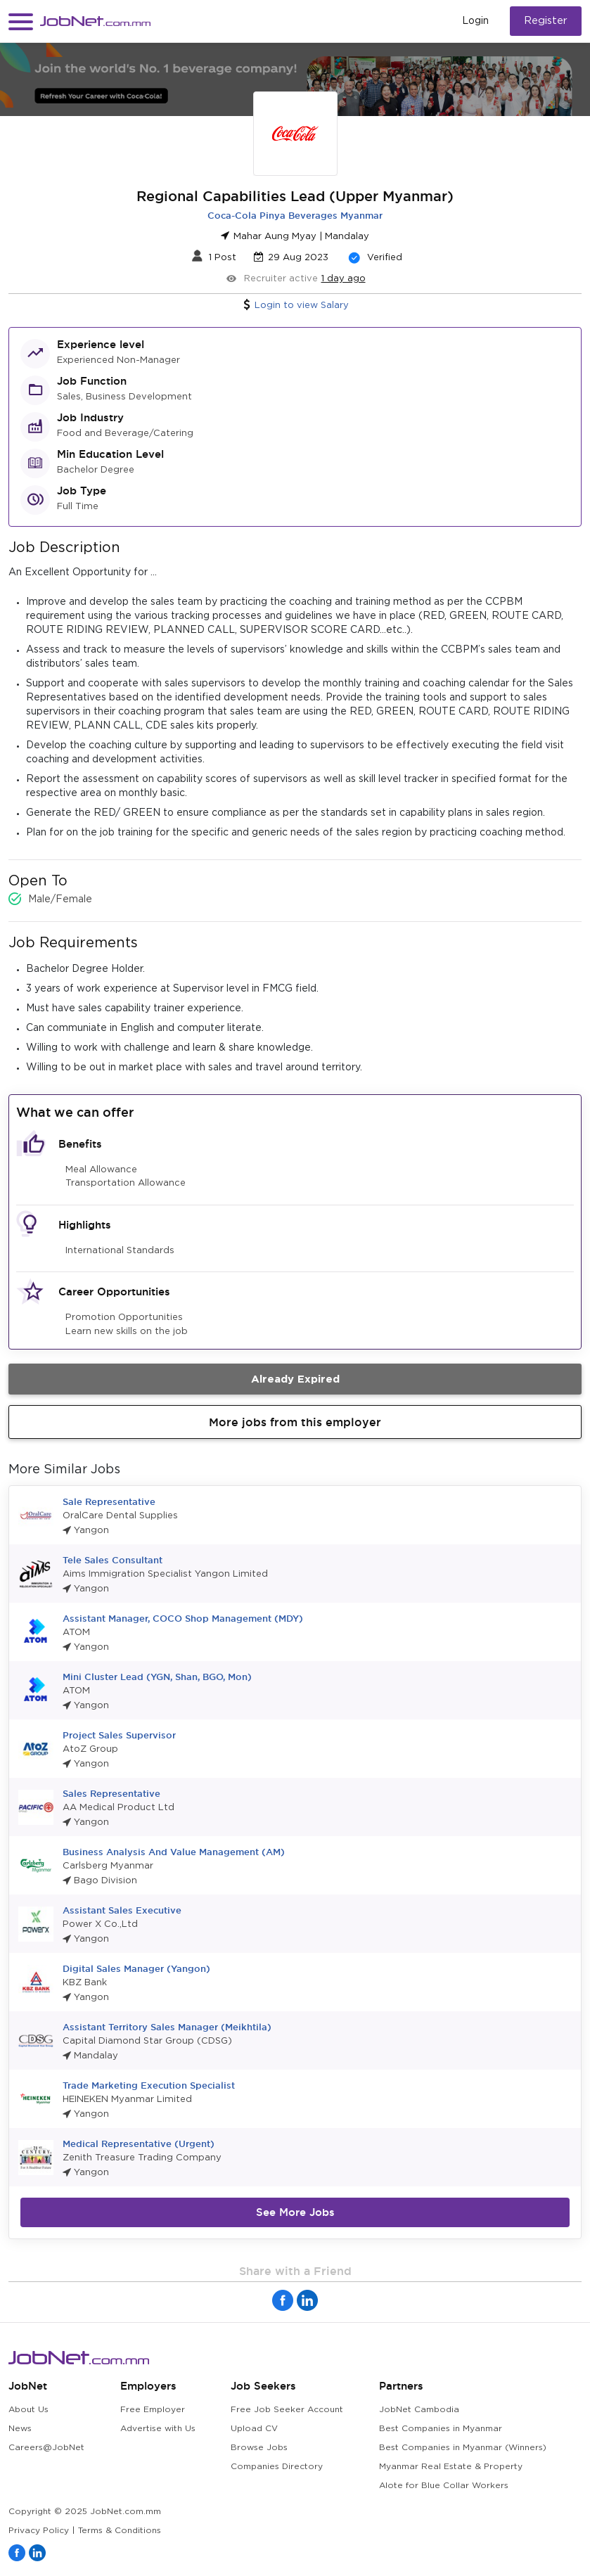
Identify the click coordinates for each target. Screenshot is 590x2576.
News (20, 2429)
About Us (28, 2410)
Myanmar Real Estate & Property (450, 2467)
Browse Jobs (259, 2448)
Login (475, 21)
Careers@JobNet (46, 2448)
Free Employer (152, 2410)
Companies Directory (277, 2467)
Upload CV (254, 2429)
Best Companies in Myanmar (440, 2429)
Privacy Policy (38, 2531)
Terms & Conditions (119, 2531)
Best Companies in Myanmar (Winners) (462, 2448)
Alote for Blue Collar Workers (443, 2486)
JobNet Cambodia (419, 2410)
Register (545, 20)
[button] (20, 21)
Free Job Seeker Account (287, 2410)
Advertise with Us (157, 2429)
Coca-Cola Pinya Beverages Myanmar (295, 215)
